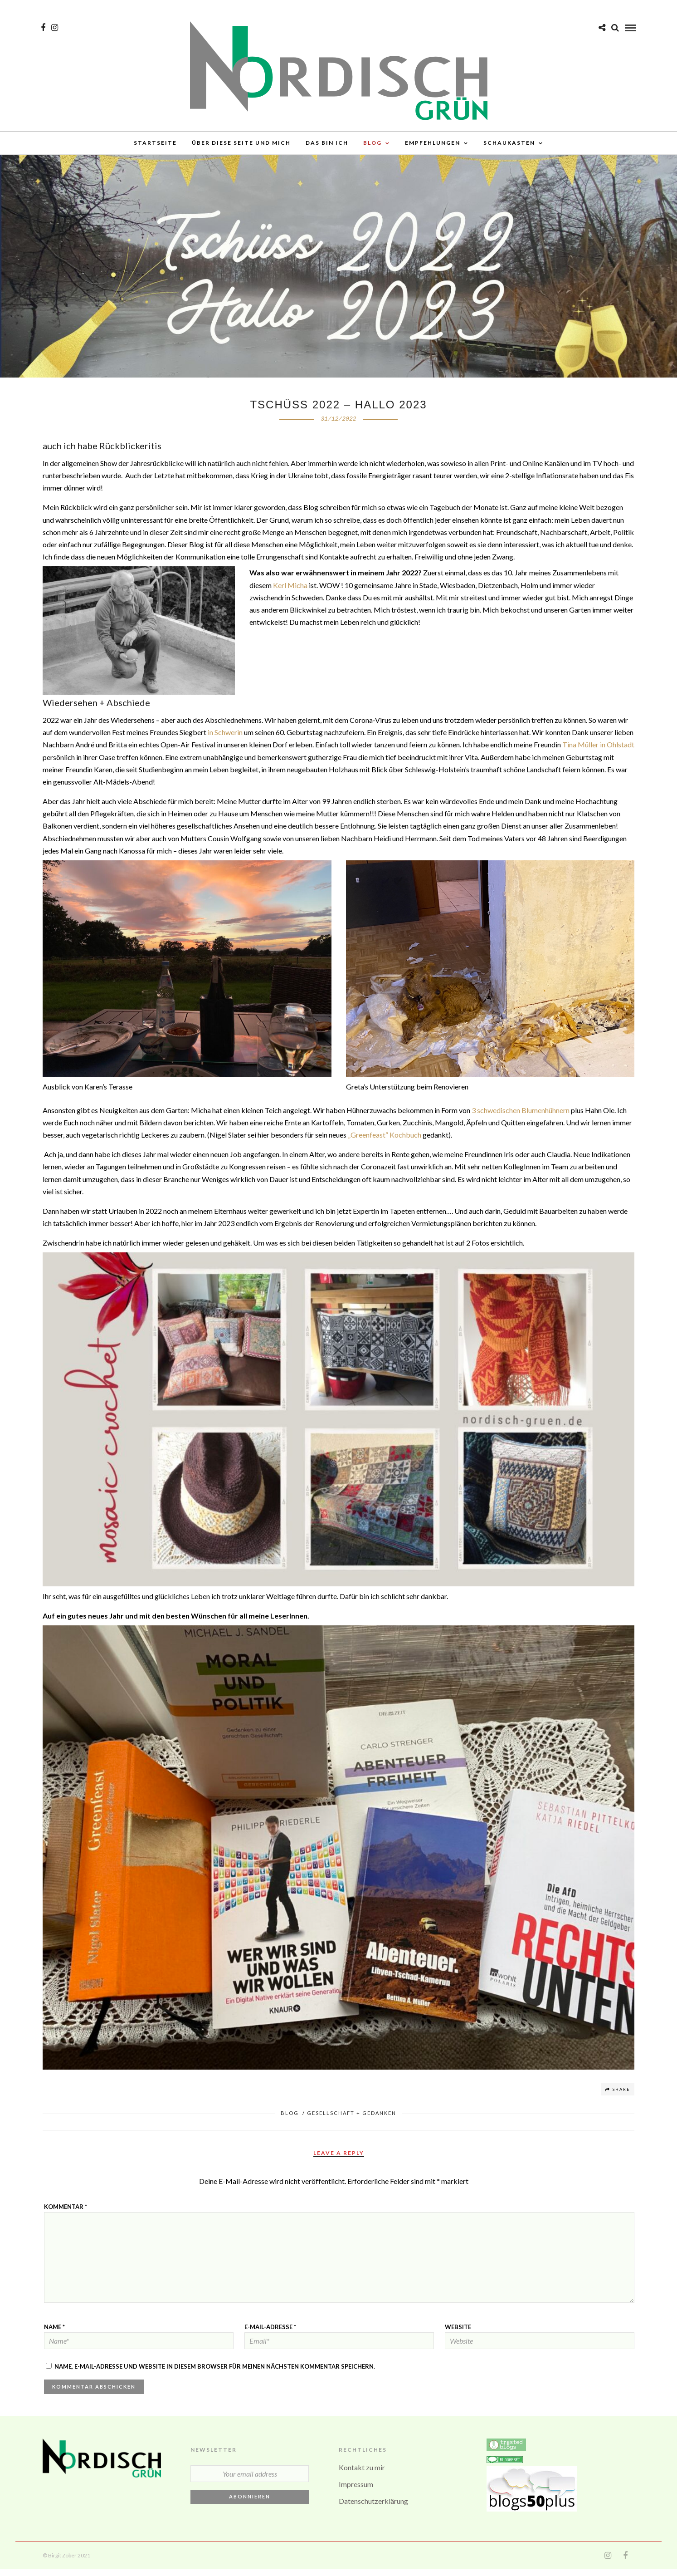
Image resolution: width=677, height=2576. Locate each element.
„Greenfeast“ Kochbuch (384, 1141)
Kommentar (65, 2213)
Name (54, 2333)
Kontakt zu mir (362, 2474)
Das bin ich (327, 145)
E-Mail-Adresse (270, 2333)
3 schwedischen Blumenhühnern (521, 1117)
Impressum (356, 2491)
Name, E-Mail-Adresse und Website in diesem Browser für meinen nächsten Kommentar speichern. (214, 2373)
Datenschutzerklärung (373, 2507)
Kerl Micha (290, 592)
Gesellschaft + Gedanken (351, 2120)
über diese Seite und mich (241, 145)
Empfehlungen (432, 145)
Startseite (155, 145)
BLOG (372, 145)
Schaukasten (509, 145)
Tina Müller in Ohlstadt (598, 751)
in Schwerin (225, 739)
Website (458, 2333)
